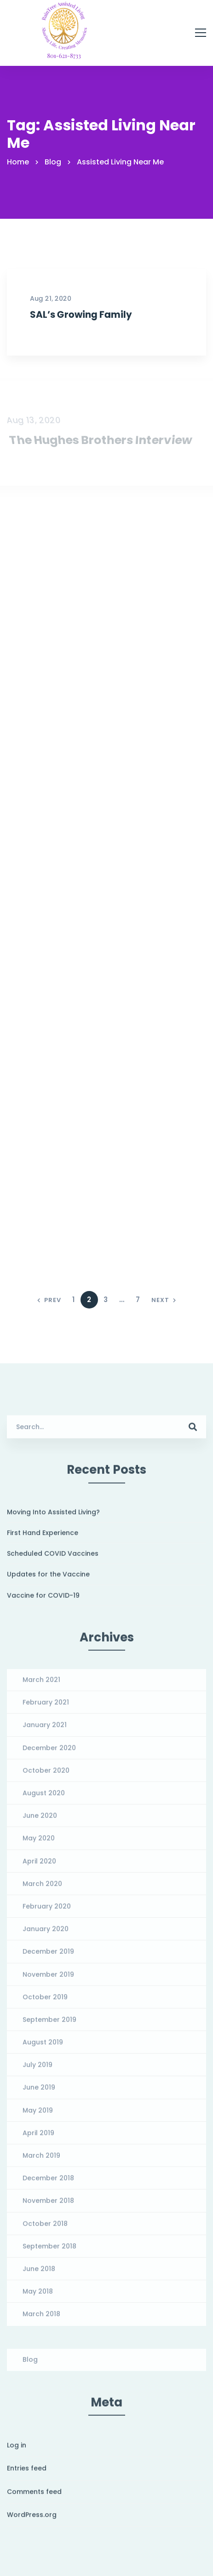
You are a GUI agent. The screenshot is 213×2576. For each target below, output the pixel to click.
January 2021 (45, 1730)
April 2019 (38, 2138)
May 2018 (38, 2296)
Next (163, 1300)
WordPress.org (32, 2519)
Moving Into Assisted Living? (53, 1517)
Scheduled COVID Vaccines (52, 1558)
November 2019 (48, 1979)
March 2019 (41, 2160)
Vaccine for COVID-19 (43, 1600)
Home (18, 162)
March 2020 (42, 1888)
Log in (16, 2450)
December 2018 (48, 2183)
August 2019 (43, 2047)
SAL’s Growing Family (80, 314)
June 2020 (40, 1820)
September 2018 (49, 2251)
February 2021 (46, 1707)
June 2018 (39, 2273)
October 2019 (45, 2002)
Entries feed (26, 2473)
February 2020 (47, 1911)
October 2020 (46, 1775)
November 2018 (48, 2206)
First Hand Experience (42, 1537)
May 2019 (38, 2115)
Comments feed (34, 2496)
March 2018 (41, 2319)
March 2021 (41, 1684)
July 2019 (37, 2069)
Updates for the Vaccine (48, 1579)
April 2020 (39, 1866)
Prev (49, 1300)
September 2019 (49, 2024)
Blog (53, 162)
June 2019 (39, 2092)
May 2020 (39, 1843)
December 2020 (49, 1753)
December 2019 (48, 1956)
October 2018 (45, 2228)
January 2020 (46, 1934)
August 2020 (44, 1798)
